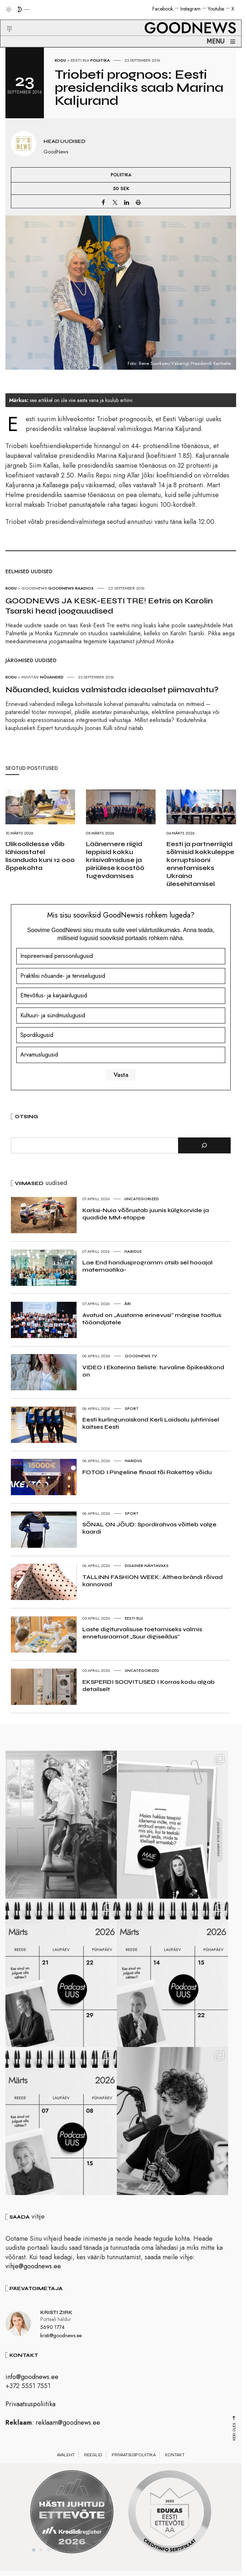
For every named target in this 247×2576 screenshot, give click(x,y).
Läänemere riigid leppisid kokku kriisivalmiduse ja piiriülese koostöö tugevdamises (115, 860)
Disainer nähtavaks (147, 1565)
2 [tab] (41, 2560)
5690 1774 (52, 2337)
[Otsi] (204, 1145)
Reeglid (93, 2465)
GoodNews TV (141, 1356)
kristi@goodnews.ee (61, 2346)
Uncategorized (141, 1199)
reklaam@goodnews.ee (68, 2433)
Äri (127, 1304)
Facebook (162, 8)
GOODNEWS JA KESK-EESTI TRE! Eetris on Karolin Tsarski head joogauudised (109, 606)
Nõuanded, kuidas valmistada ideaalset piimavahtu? (112, 689)
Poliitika (100, 60)
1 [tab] (33, 2560)
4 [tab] (55, 2560)
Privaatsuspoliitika (30, 2415)
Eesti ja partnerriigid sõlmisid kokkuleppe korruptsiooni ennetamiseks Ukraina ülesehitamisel (200, 864)
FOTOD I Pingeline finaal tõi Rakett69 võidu (147, 1472)
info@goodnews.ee (31, 2387)
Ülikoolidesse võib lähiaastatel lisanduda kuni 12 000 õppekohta (40, 856)
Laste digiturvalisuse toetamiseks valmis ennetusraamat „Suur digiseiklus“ (142, 1633)
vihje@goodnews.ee (33, 2276)
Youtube (216, 8)
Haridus (133, 1251)
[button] (4, 20)
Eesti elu (80, 60)
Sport (132, 1408)
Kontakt (175, 2465)
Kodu (60, 60)
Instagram (190, 8)
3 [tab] (48, 2560)
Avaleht (66, 2465)
